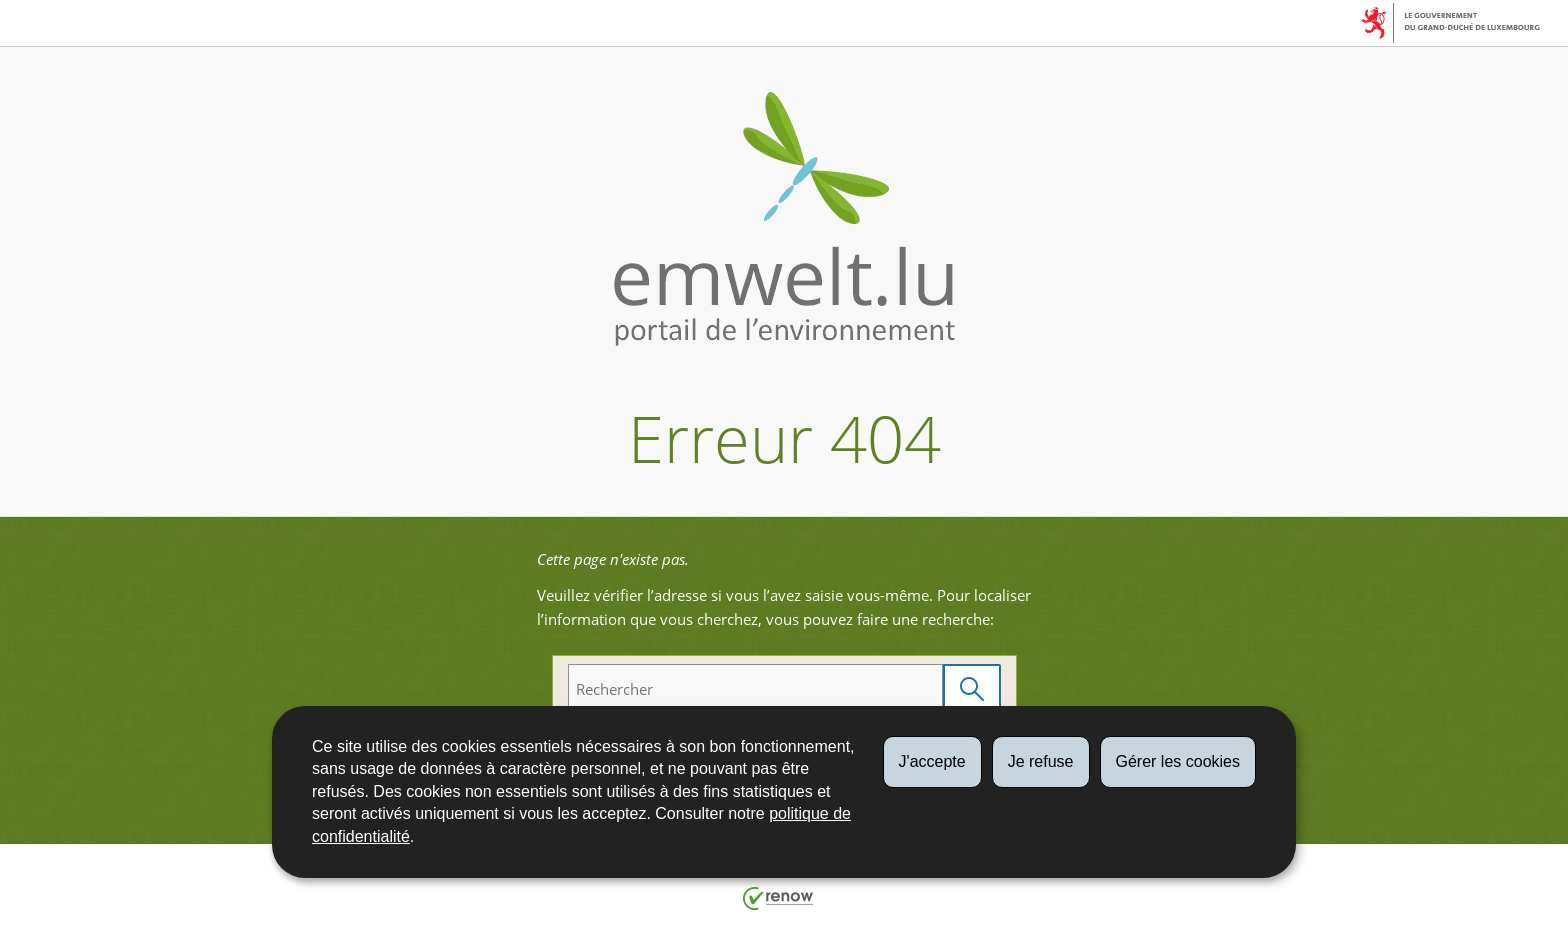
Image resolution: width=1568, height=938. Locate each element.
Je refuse (1041, 761)
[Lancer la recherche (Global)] (972, 689)
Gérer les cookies (1178, 761)
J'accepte (932, 761)
